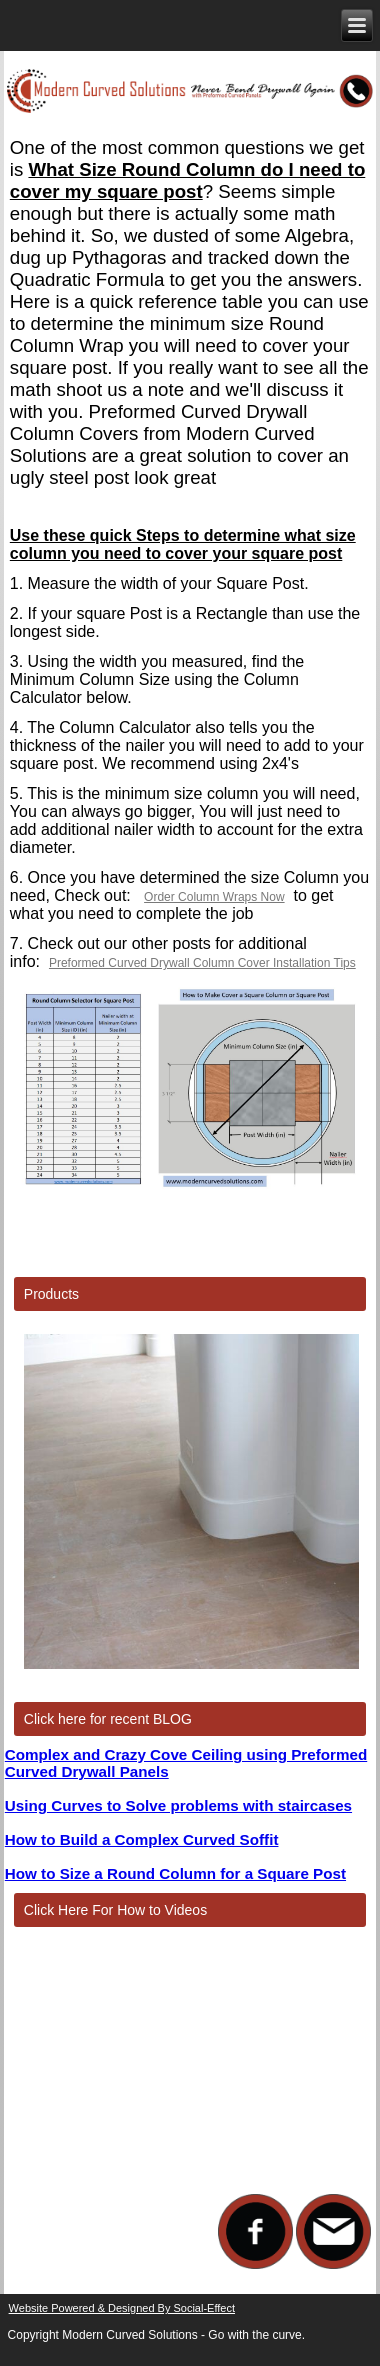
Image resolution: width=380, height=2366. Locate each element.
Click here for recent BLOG (108, 1719)
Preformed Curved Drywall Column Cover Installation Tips (202, 963)
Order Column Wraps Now (214, 897)
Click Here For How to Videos (115, 1910)
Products (51, 1294)
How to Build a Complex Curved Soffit (142, 1839)
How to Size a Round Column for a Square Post (175, 1873)
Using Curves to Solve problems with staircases (178, 1805)
